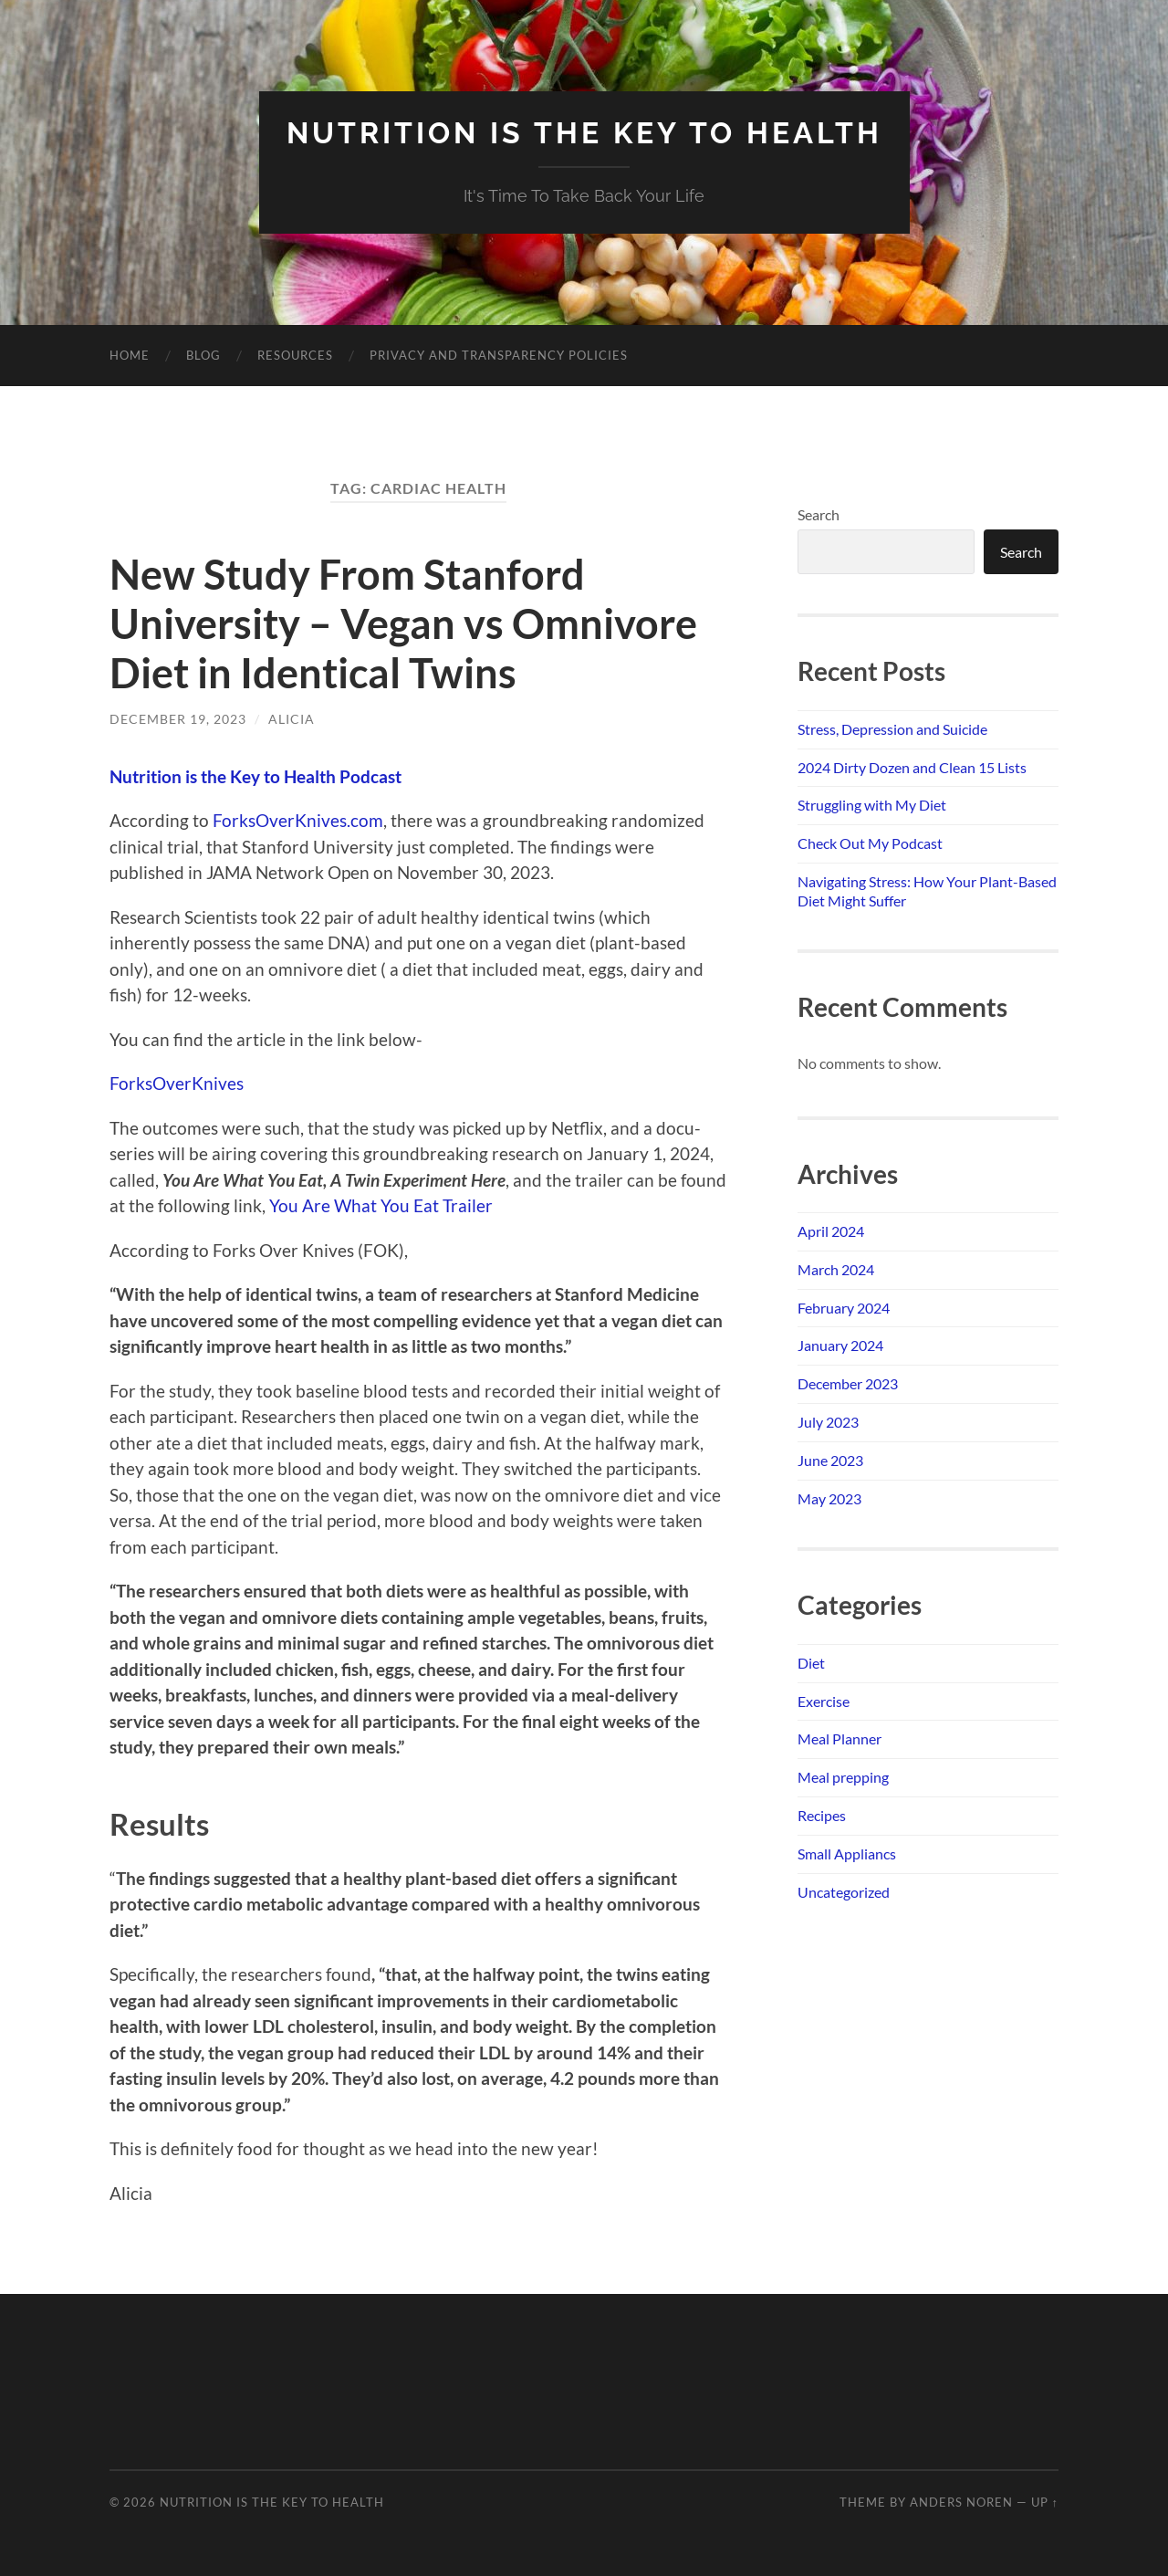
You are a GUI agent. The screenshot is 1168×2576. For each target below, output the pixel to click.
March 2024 (836, 1269)
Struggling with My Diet (872, 804)
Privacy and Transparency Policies (499, 355)
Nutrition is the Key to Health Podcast (256, 776)
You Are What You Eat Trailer (381, 1205)
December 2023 (848, 1383)
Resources (295, 355)
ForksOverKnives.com (298, 820)
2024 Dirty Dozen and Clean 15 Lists (912, 767)
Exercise (824, 1701)
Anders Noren (961, 2502)
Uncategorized (844, 1892)
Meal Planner (839, 1738)
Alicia (291, 719)
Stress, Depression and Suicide (892, 729)
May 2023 (829, 1498)
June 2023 (830, 1460)
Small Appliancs (847, 1853)
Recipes (822, 1815)
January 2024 (840, 1345)
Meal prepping (843, 1776)
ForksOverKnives (177, 1083)
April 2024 (831, 1231)
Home (130, 355)
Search (819, 514)
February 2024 (844, 1307)
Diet (811, 1662)
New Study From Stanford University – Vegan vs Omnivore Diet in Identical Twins (403, 623)
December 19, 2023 (178, 719)
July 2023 (828, 1421)
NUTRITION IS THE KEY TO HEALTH (584, 133)
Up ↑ (1044, 2502)
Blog (203, 355)
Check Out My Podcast (870, 843)
